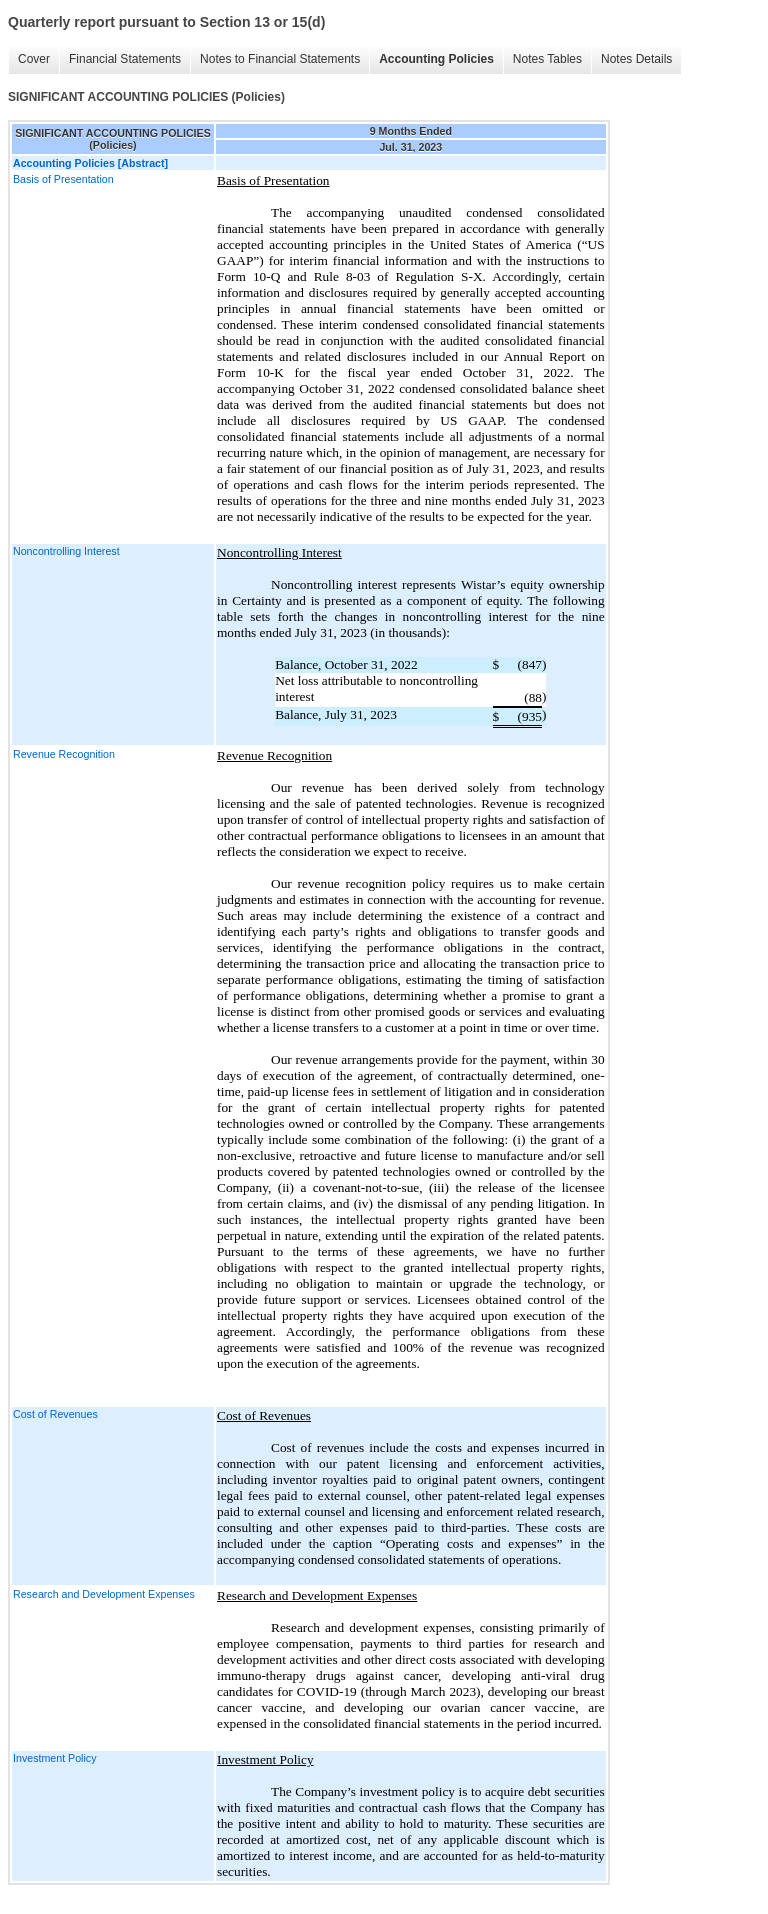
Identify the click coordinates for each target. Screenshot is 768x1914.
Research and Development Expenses (104, 1594)
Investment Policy (55, 1758)
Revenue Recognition (64, 754)
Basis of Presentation (63, 179)
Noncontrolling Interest (66, 551)
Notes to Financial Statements (275, 59)
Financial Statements (120, 59)
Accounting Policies (431, 59)
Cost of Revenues (55, 1414)
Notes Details (631, 59)
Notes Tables (542, 59)
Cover (29, 59)
